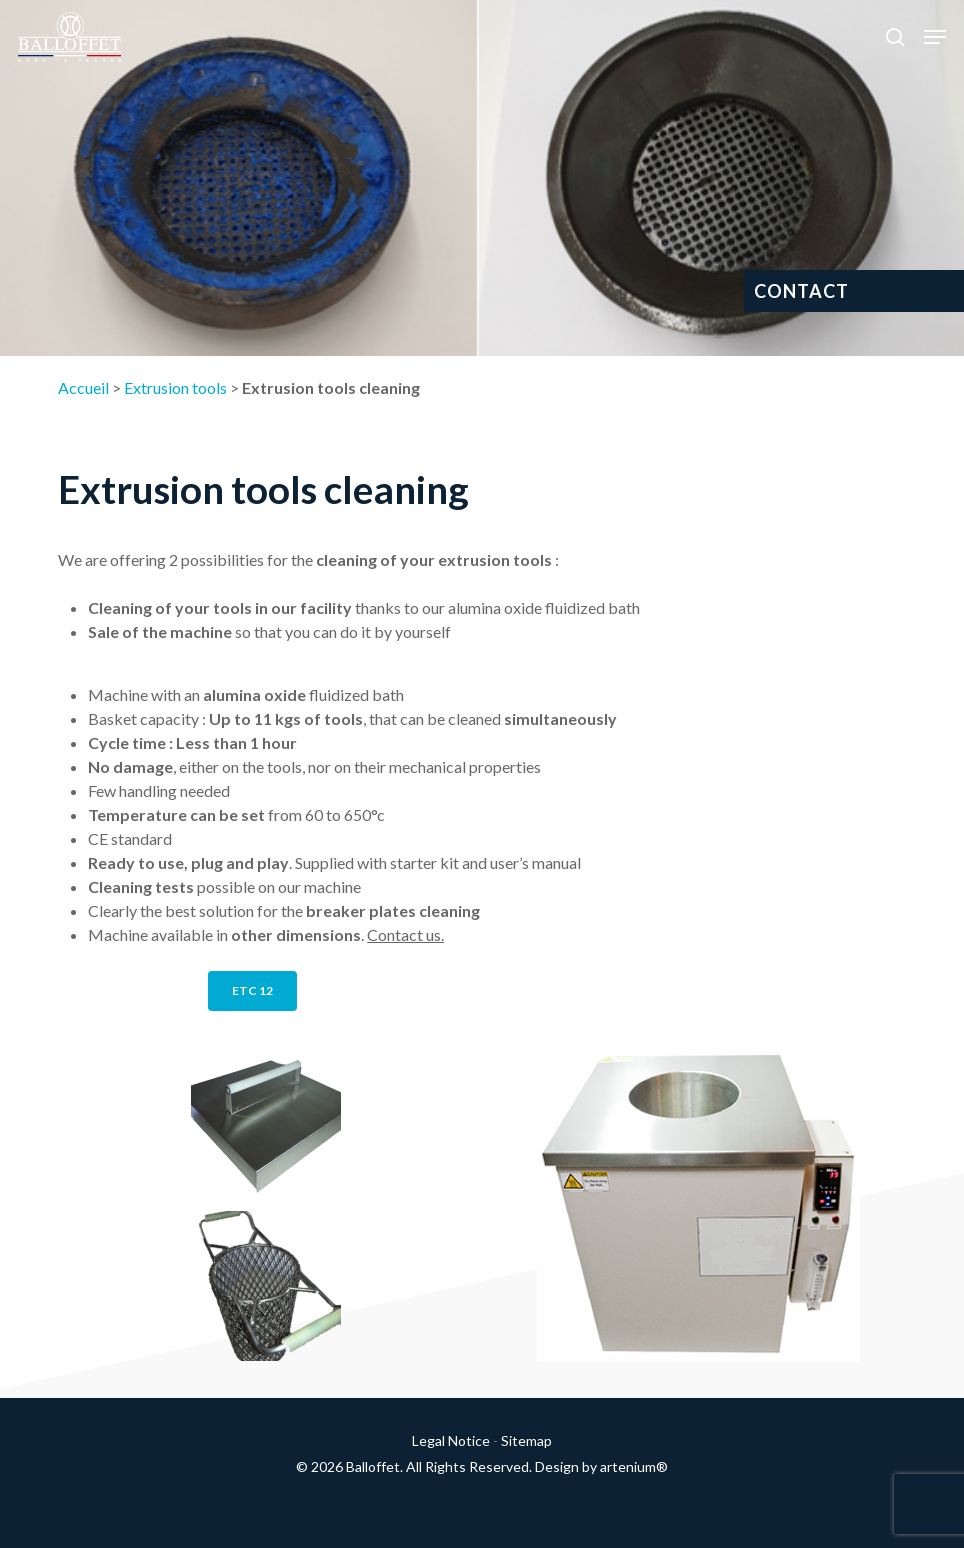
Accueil (83, 387)
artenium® (634, 1466)
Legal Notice (451, 1440)
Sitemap (526, 1440)
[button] (935, 37)
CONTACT (801, 291)
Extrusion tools (175, 387)
